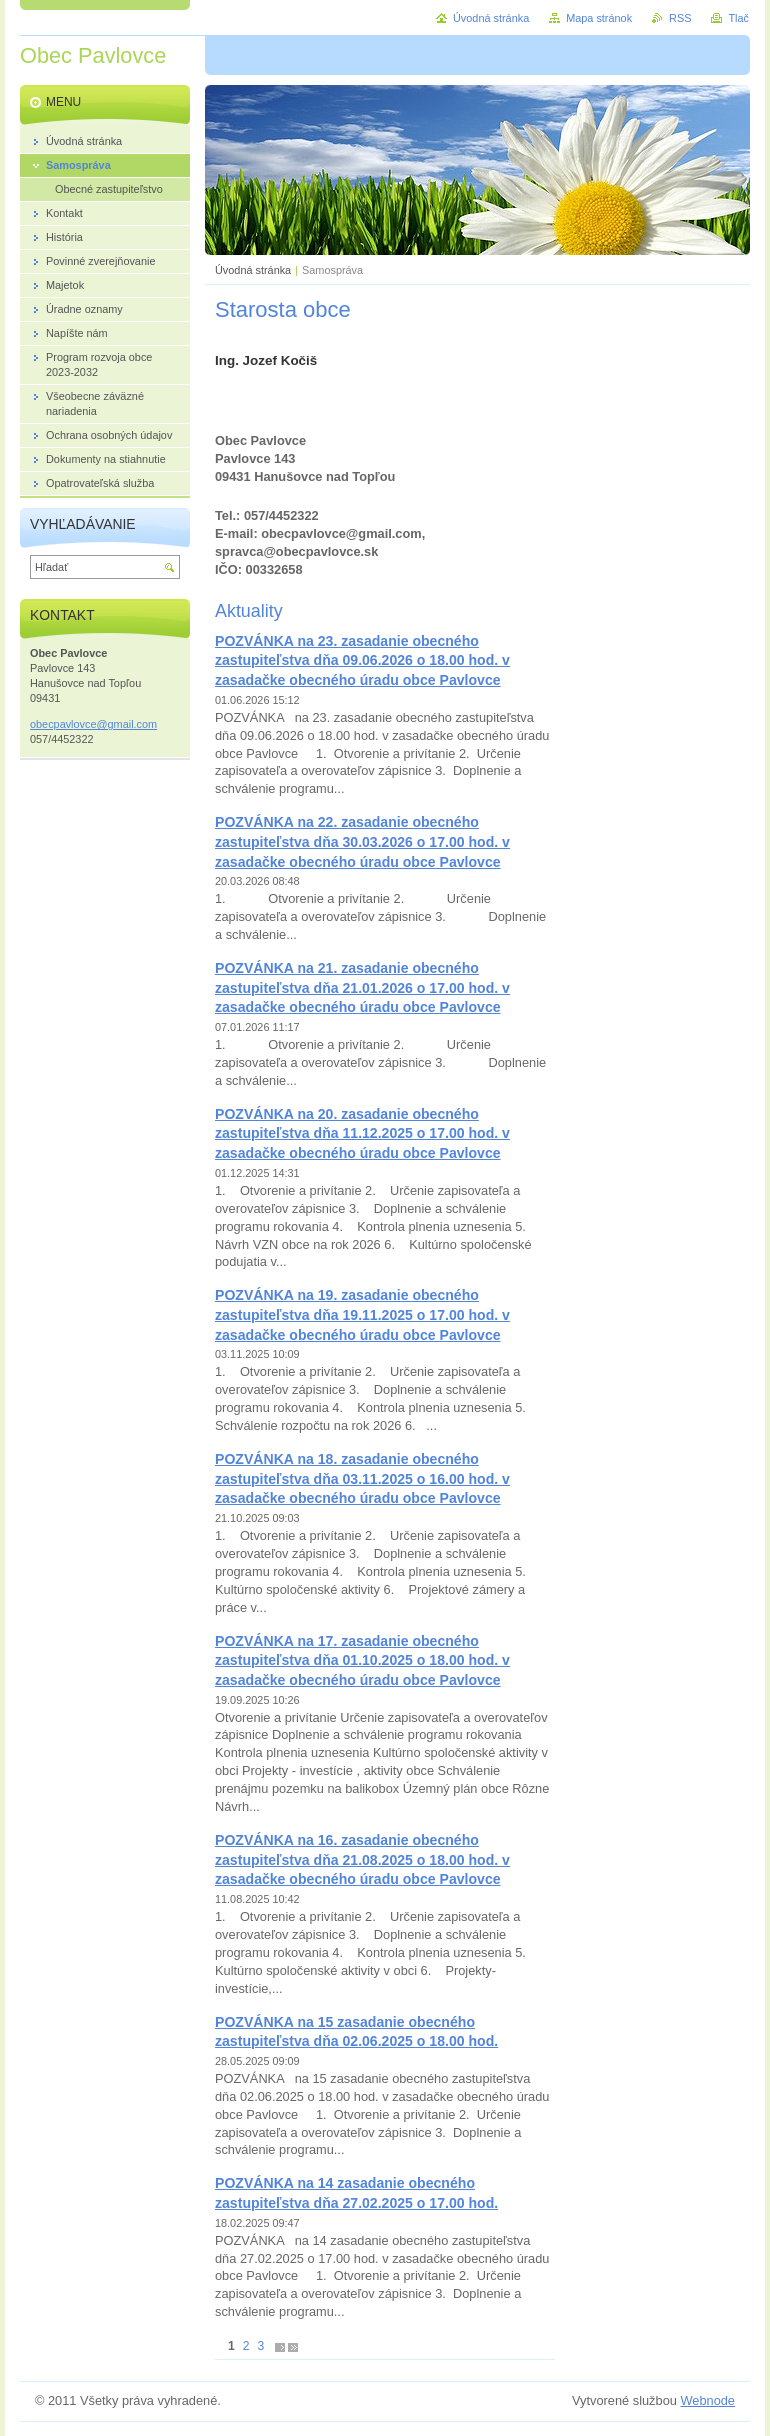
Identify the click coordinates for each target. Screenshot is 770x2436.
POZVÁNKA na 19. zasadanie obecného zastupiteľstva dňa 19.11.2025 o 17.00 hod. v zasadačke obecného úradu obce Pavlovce (362, 1314)
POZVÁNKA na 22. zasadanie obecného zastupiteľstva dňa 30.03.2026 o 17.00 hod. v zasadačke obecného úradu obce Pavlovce (362, 841)
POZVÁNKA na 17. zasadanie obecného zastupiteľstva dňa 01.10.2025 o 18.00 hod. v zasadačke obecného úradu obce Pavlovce (362, 1660)
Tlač (738, 18)
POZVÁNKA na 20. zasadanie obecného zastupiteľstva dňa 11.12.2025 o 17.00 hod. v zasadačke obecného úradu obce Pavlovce (362, 1133)
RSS (680, 18)
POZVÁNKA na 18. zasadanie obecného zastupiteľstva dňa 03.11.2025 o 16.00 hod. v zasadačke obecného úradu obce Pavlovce (362, 1478)
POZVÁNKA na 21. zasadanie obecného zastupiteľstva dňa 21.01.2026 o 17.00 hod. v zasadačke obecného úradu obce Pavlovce (362, 987)
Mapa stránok (599, 18)
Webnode (707, 2400)
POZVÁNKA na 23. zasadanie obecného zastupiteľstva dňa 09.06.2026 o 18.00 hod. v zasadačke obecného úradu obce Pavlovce (362, 660)
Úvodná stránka (253, 270)
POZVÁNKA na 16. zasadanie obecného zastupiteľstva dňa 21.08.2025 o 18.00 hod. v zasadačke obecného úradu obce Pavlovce (362, 1859)
